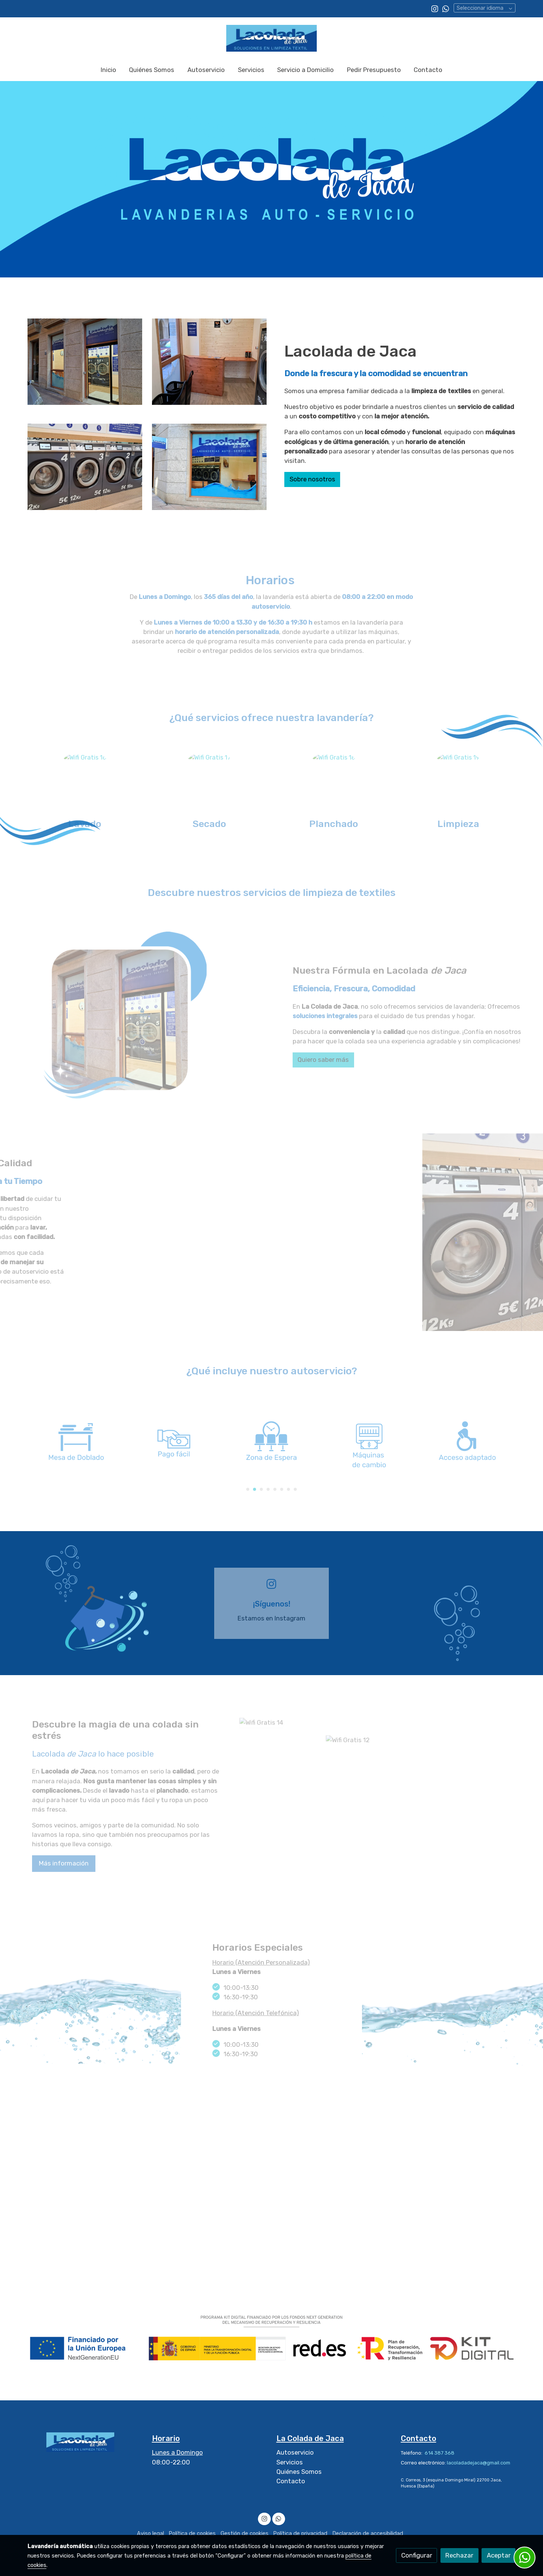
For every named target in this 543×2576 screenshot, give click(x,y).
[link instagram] (434, 8)
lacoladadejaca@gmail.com (478, 2463)
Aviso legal (150, 2533)
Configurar (416, 2555)
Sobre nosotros (312, 479)
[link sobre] (85, 2442)
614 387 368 (438, 2453)
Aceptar (499, 2555)
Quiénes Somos (299, 2471)
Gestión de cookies (244, 2533)
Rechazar (459, 2555)
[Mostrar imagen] (271, 2337)
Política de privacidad (300, 2533)
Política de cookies (192, 2533)
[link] (271, 38)
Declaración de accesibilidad (367, 2533)
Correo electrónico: (424, 2463)
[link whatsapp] (445, 8)
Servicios (289, 2462)
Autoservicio (295, 2452)
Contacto (290, 2481)
